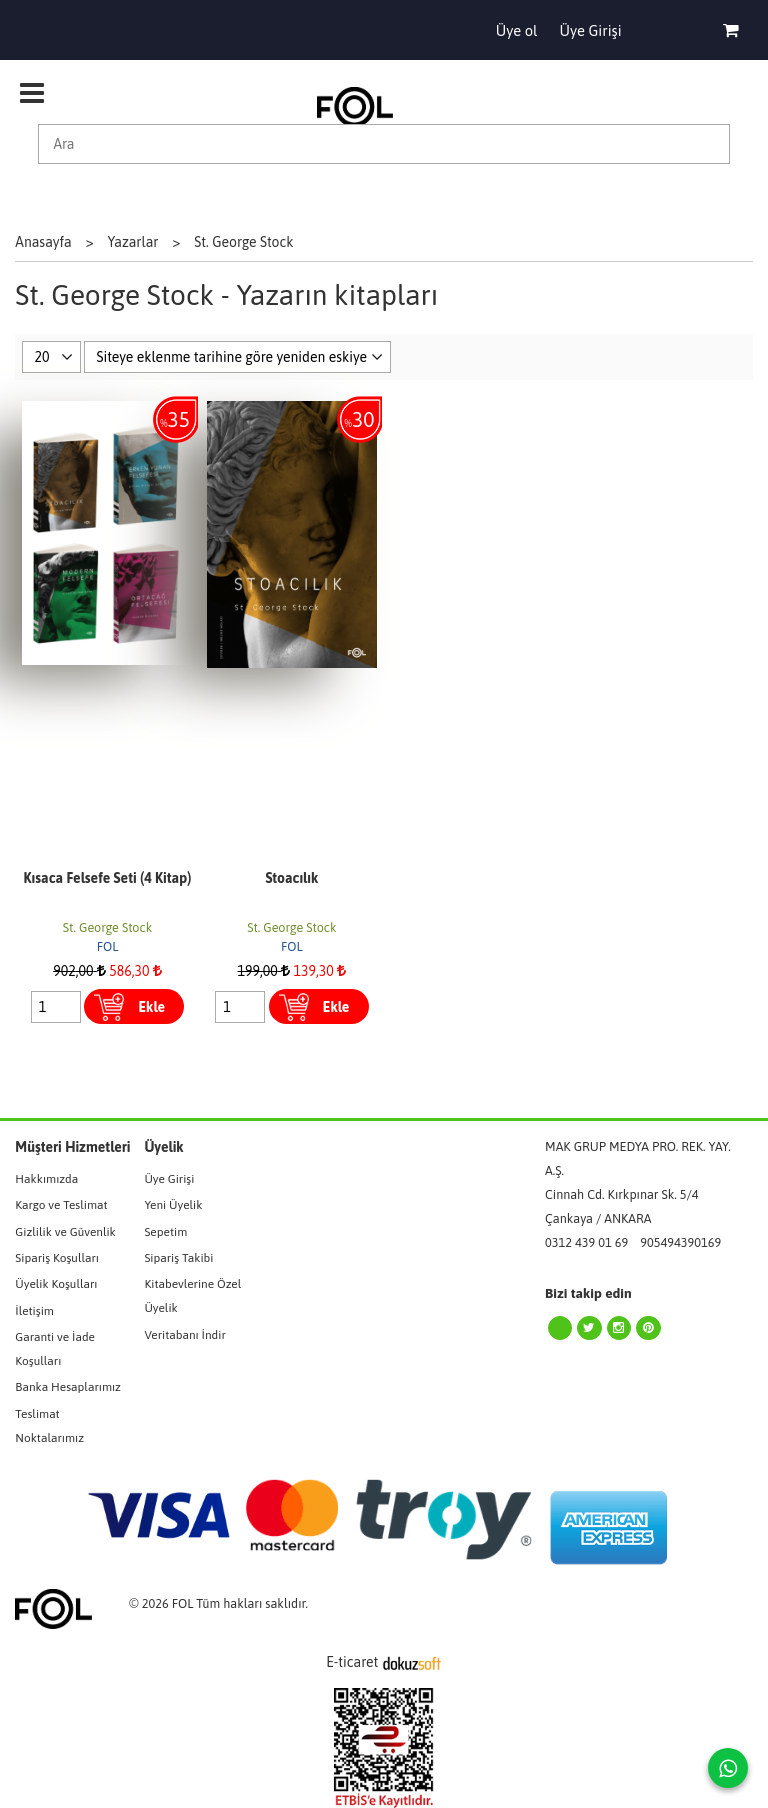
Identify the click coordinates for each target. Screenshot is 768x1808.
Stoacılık (291, 878)
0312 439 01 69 (586, 1242)
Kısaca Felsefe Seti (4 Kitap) (108, 878)
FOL (108, 946)
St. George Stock (107, 927)
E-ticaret (352, 1662)
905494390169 (680, 1242)
